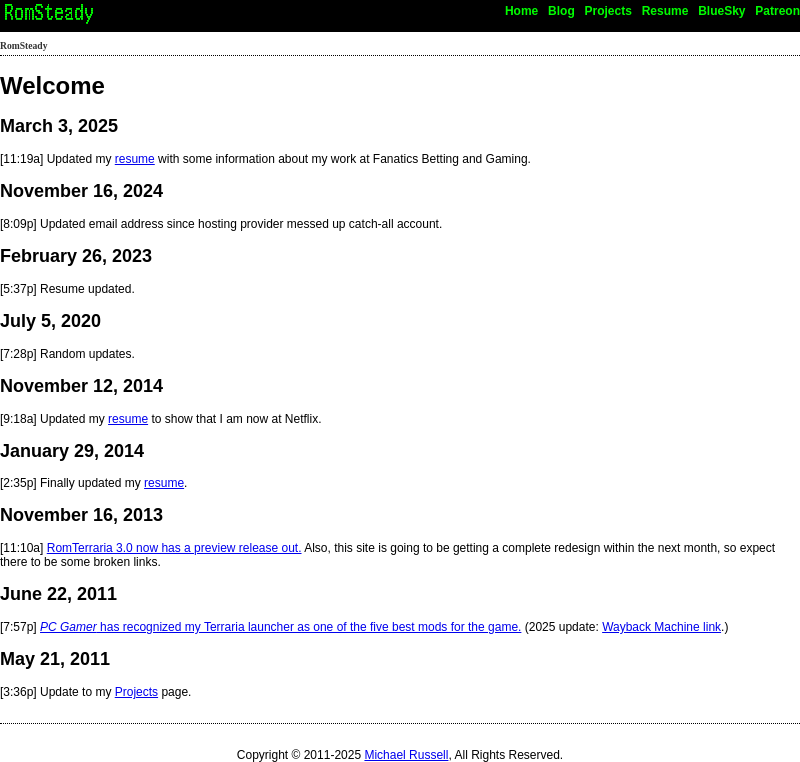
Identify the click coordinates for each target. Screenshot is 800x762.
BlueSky (721, 11)
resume (135, 159)
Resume (665, 11)
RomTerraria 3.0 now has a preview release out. (174, 548)
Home (521, 11)
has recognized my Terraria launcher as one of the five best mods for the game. (280, 627)
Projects (608, 11)
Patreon (777, 11)
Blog (561, 11)
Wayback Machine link (661, 627)
